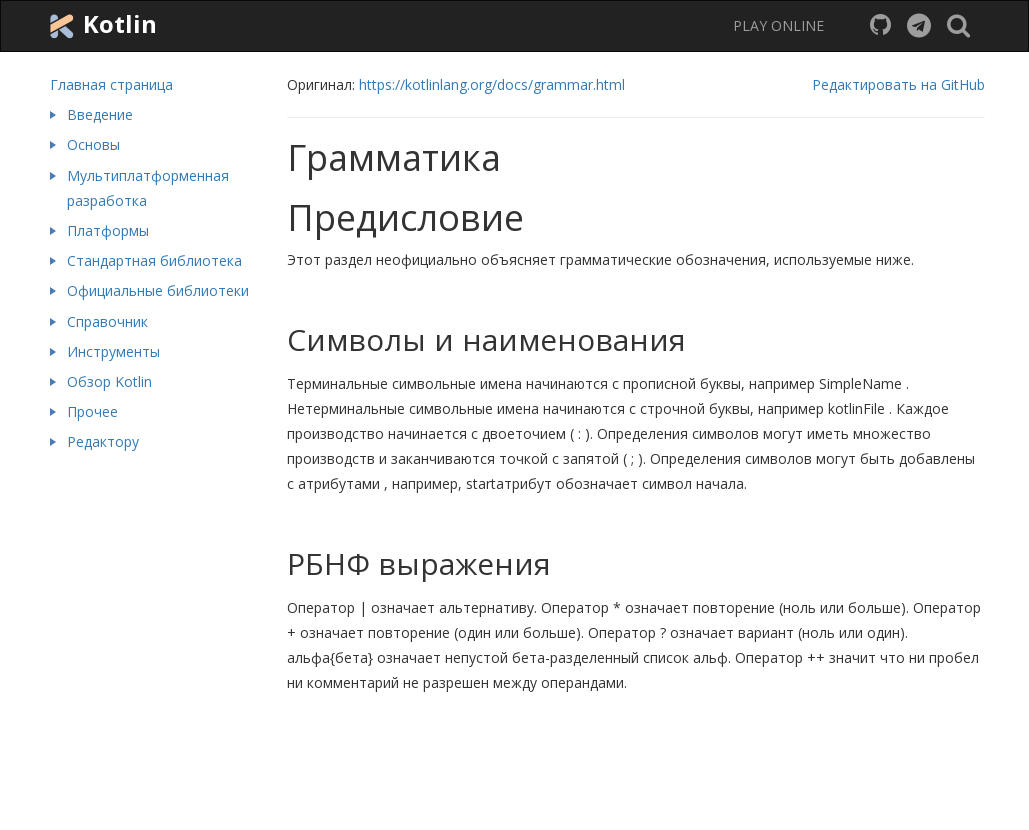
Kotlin (101, 25)
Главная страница (111, 84)
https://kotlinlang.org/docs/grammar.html (492, 84)
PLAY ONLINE (778, 25)
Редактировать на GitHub (898, 84)
